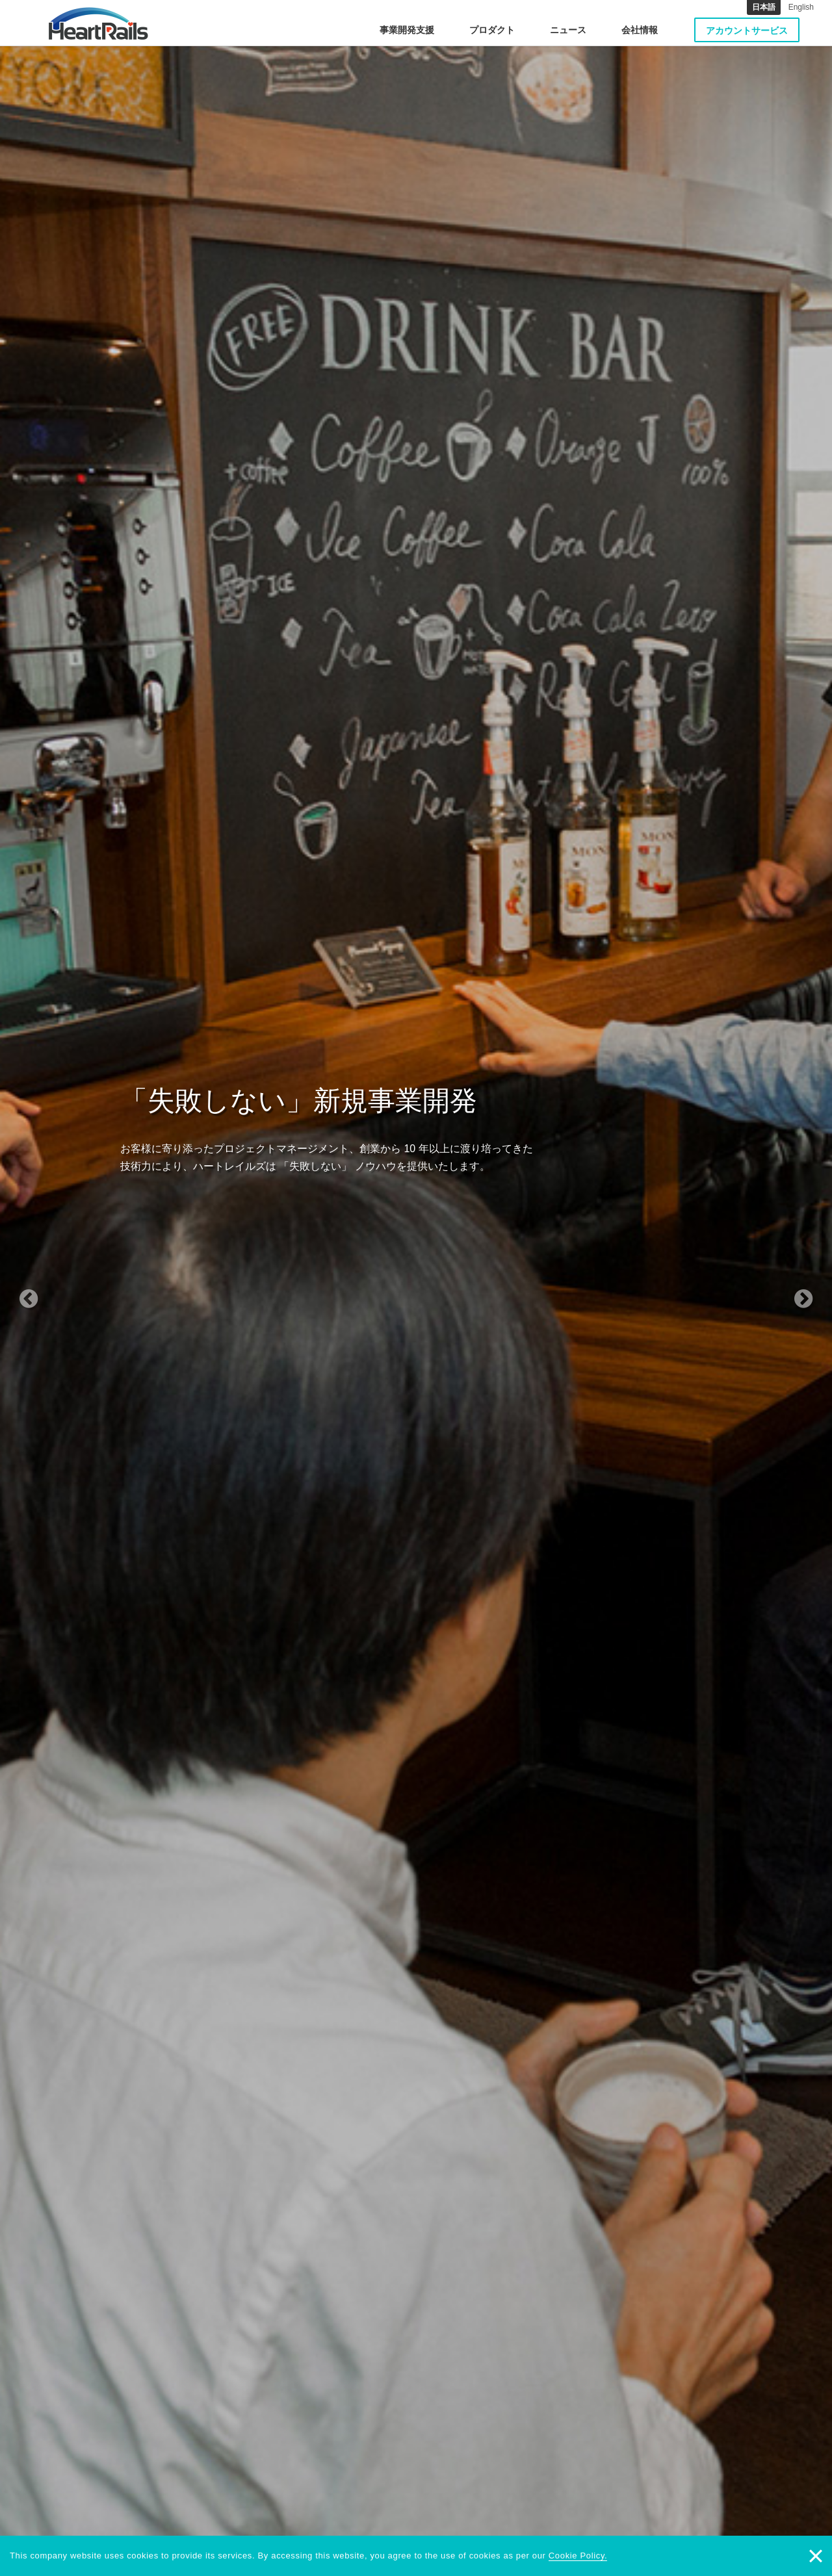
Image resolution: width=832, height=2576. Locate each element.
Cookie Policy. (578, 2555)
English (801, 7)
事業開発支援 (407, 30)
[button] (62, 1288)
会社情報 (639, 30)
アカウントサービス (747, 30)
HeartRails (98, 23)
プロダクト (492, 30)
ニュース (568, 30)
